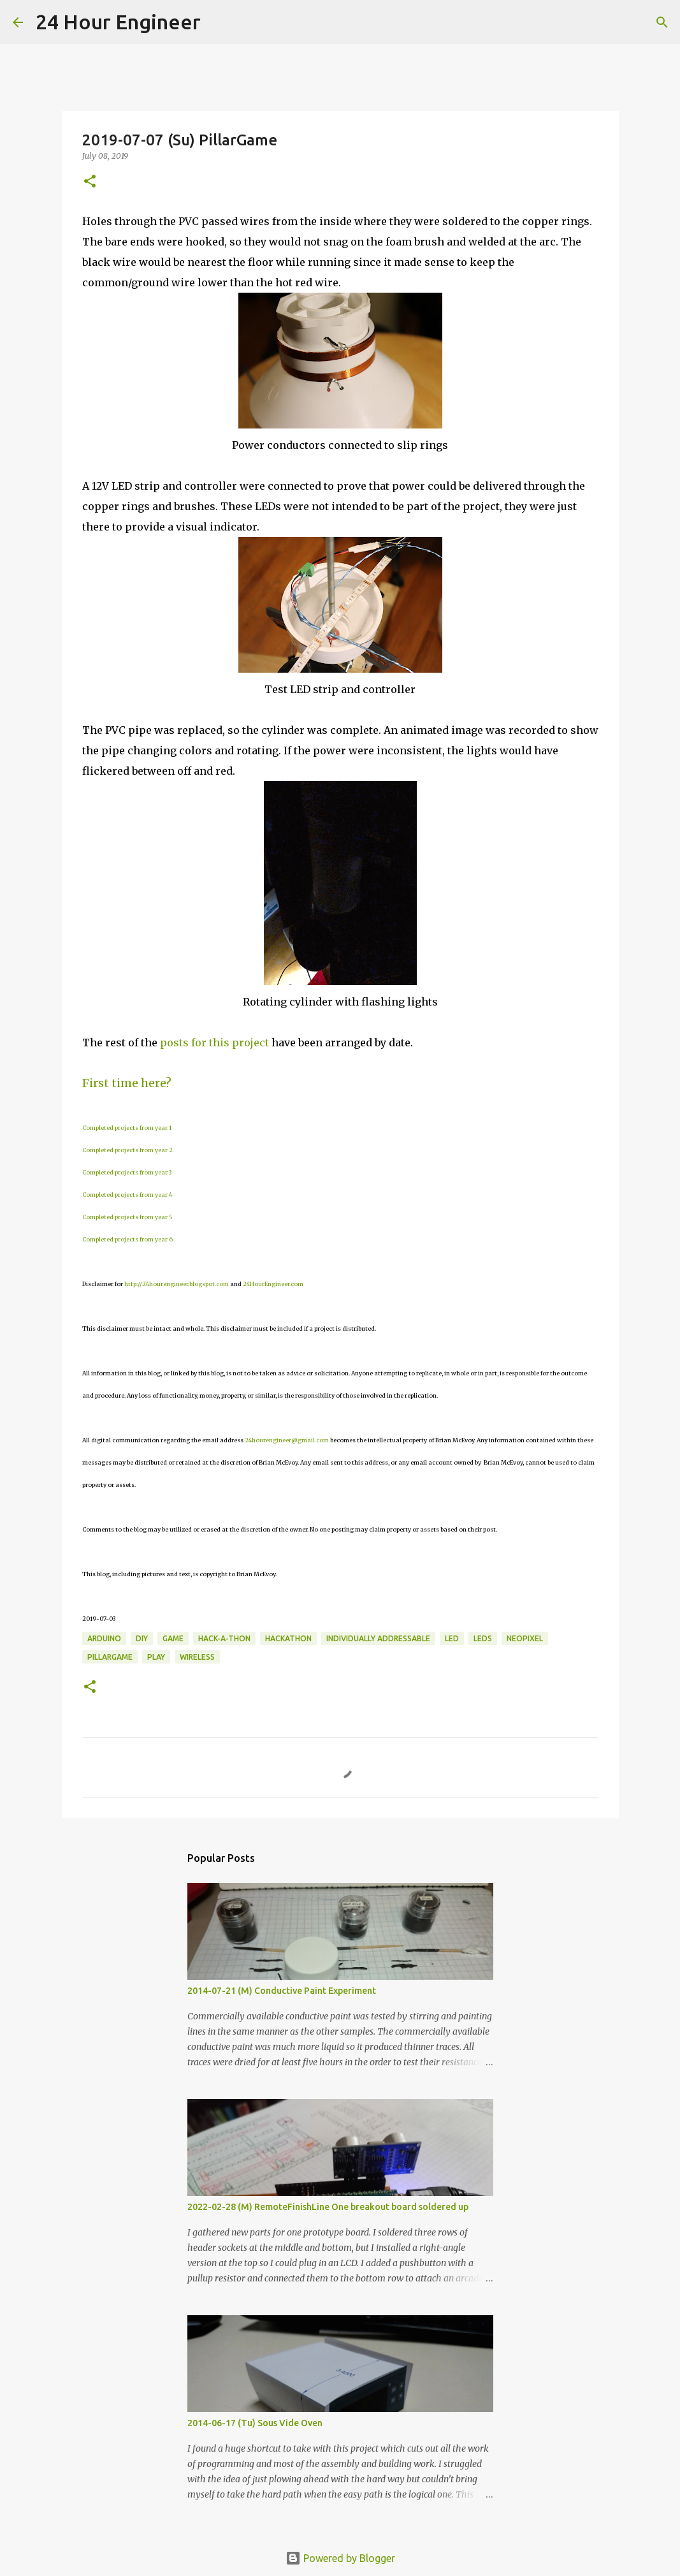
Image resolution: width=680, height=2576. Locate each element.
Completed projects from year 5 (127, 1216)
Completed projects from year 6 (127, 1239)
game (173, 1638)
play (156, 1657)
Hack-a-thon (224, 1638)
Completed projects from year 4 (127, 1194)
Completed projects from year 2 (127, 1149)
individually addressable (378, 1638)
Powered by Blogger (340, 2558)
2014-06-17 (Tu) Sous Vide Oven (254, 2423)
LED (452, 1638)
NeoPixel (525, 1638)
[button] (90, 182)
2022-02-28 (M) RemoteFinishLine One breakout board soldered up (327, 2207)
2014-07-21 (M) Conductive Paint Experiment (281, 1991)
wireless (197, 1657)
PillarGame (110, 1657)
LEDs (483, 1638)
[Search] (218, 22)
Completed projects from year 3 (126, 1172)
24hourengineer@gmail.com (287, 1440)
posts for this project (214, 1042)
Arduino (104, 1638)
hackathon (288, 1638)
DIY (142, 1638)
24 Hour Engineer (118, 21)
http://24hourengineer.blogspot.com (176, 1283)
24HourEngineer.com (273, 1283)
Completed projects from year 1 (126, 1127)
